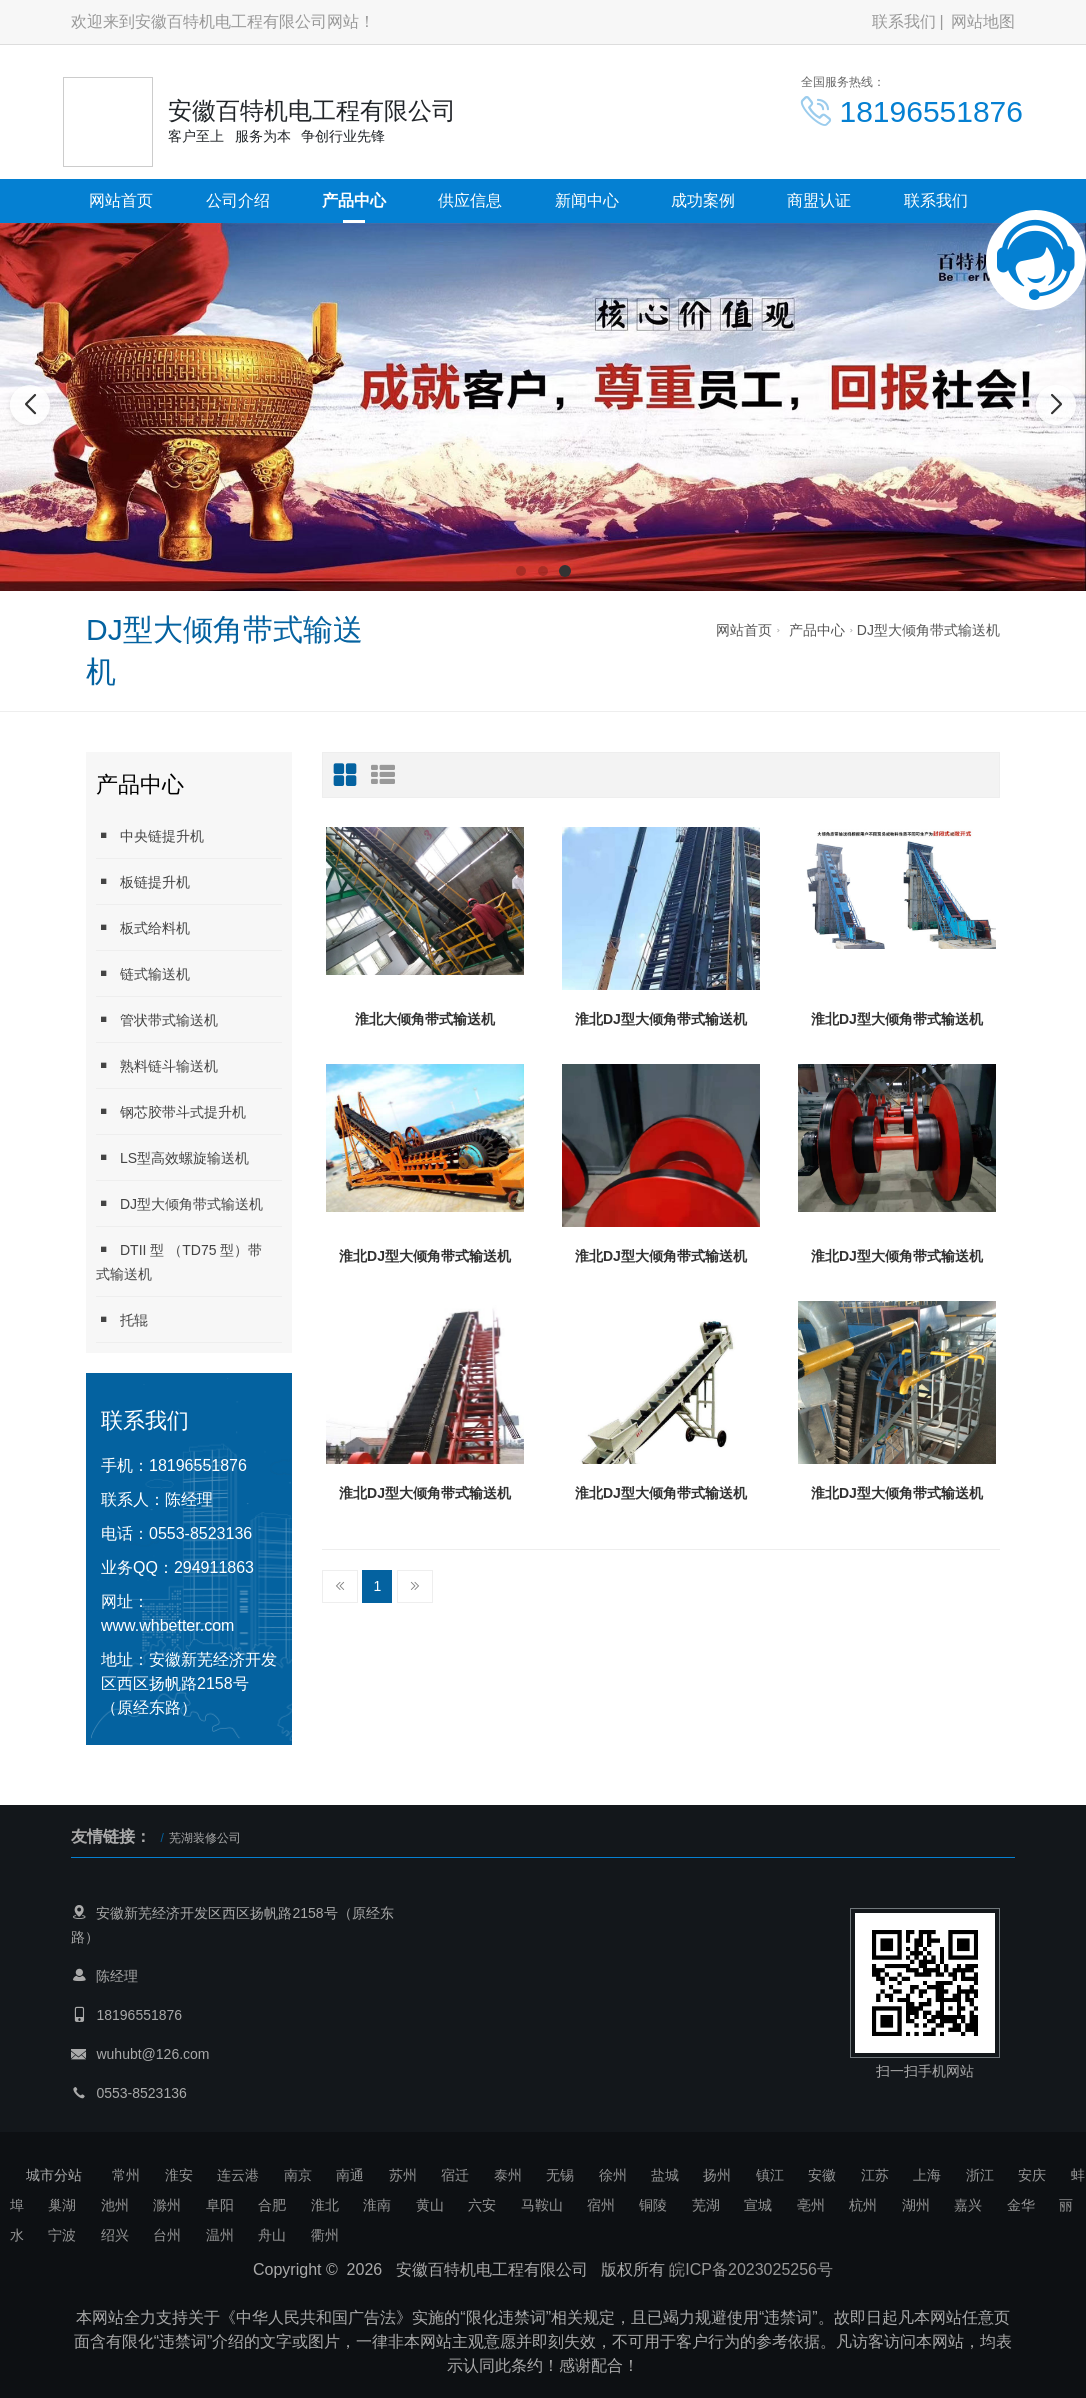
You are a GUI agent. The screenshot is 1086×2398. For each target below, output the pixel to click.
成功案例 (703, 200)
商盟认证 (819, 200)
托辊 (122, 1319)
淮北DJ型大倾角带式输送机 (661, 1019)
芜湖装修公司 (205, 1838)
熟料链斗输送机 (157, 1065)
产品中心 (354, 200)
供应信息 (470, 200)
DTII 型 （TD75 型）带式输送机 (179, 1261)
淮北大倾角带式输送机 (425, 1019)
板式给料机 (143, 927)
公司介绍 (238, 200)
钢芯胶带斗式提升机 (171, 1111)
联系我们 (904, 21)
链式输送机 (143, 973)
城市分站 (54, 2175)
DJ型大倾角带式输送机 (928, 630)
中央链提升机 (150, 835)
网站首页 (121, 200)
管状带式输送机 (157, 1019)
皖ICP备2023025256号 (751, 2269)
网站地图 (983, 21)
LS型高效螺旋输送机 (172, 1157)
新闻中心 (587, 200)
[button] (521, 571)
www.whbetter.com (167, 1625)
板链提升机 (143, 881)
